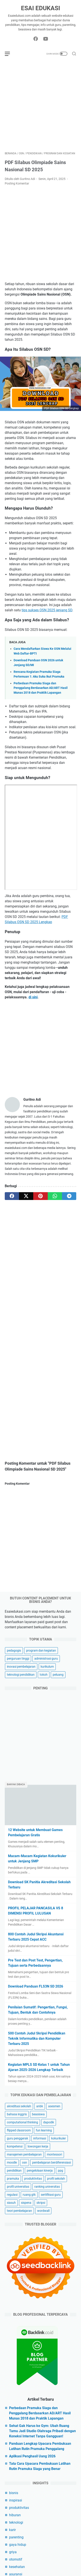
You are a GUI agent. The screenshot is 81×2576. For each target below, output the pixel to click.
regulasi (12, 2194)
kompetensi (14, 2146)
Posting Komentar (17, 183)
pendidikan (14, 2170)
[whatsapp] (55, 1196)
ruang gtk (29, 2194)
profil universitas (18, 2186)
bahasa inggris (17, 2114)
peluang (58, 1674)
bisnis (13, 2493)
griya (13, 2552)
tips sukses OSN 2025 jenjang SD (47, 610)
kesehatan (17, 2567)
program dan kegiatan (41, 1650)
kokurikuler (58, 2138)
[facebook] (12, 1196)
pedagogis (14, 1650)
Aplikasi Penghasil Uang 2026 (32, 2456)
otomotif (15, 2559)
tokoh (44, 1674)
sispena (26, 2202)
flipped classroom (19, 2130)
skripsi (41, 2202)
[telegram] (69, 1196)
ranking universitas (47, 2186)
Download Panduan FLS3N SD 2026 (35, 1986)
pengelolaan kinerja (40, 2170)
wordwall (43, 2210)
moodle (12, 2162)
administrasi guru (46, 1658)
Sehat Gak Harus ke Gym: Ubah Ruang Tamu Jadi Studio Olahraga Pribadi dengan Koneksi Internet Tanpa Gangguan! (42, 2431)
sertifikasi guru (51, 2194)
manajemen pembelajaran (24, 2154)
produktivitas (33, 2178)
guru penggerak (17, 2138)
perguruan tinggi (18, 1658)
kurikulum (47, 1666)
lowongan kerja (38, 2146)
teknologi (16, 2522)
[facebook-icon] (36, 39)
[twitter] (26, 1196)
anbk (39, 2106)
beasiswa (38, 2114)
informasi (39, 2138)
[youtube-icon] (46, 39)
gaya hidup (17, 2545)
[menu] (10, 53)
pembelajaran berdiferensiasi (51, 2162)
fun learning (44, 2130)
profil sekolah (56, 2178)
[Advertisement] (40, 106)
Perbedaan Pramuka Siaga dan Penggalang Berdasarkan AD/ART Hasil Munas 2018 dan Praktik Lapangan (41, 688)
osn (24, 2162)
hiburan (15, 2515)
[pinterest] (40, 1196)
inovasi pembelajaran (21, 1666)
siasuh (11, 2202)
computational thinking (22, 2122)
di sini (33, 997)
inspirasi (15, 2500)
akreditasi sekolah (19, 2106)
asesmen (54, 2106)
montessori (54, 2154)
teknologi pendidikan (21, 1674)
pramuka (13, 2178)
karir (12, 2530)
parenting (16, 2537)
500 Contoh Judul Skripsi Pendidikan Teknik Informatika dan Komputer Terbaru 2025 (36, 2038)
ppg (60, 2170)
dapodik (48, 2122)
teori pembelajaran (19, 2210)
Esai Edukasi (40, 8)
